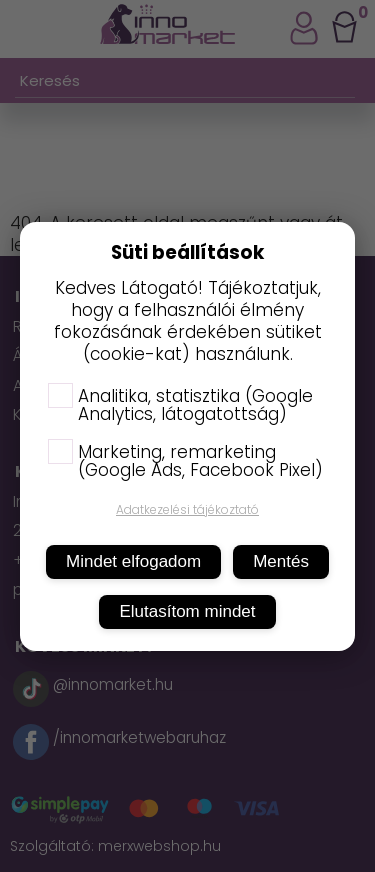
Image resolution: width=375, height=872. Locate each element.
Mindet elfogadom (133, 561)
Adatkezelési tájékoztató (187, 509)
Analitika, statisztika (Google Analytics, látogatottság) (180, 405)
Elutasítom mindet (187, 611)
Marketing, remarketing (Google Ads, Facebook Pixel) (185, 461)
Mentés (281, 561)
